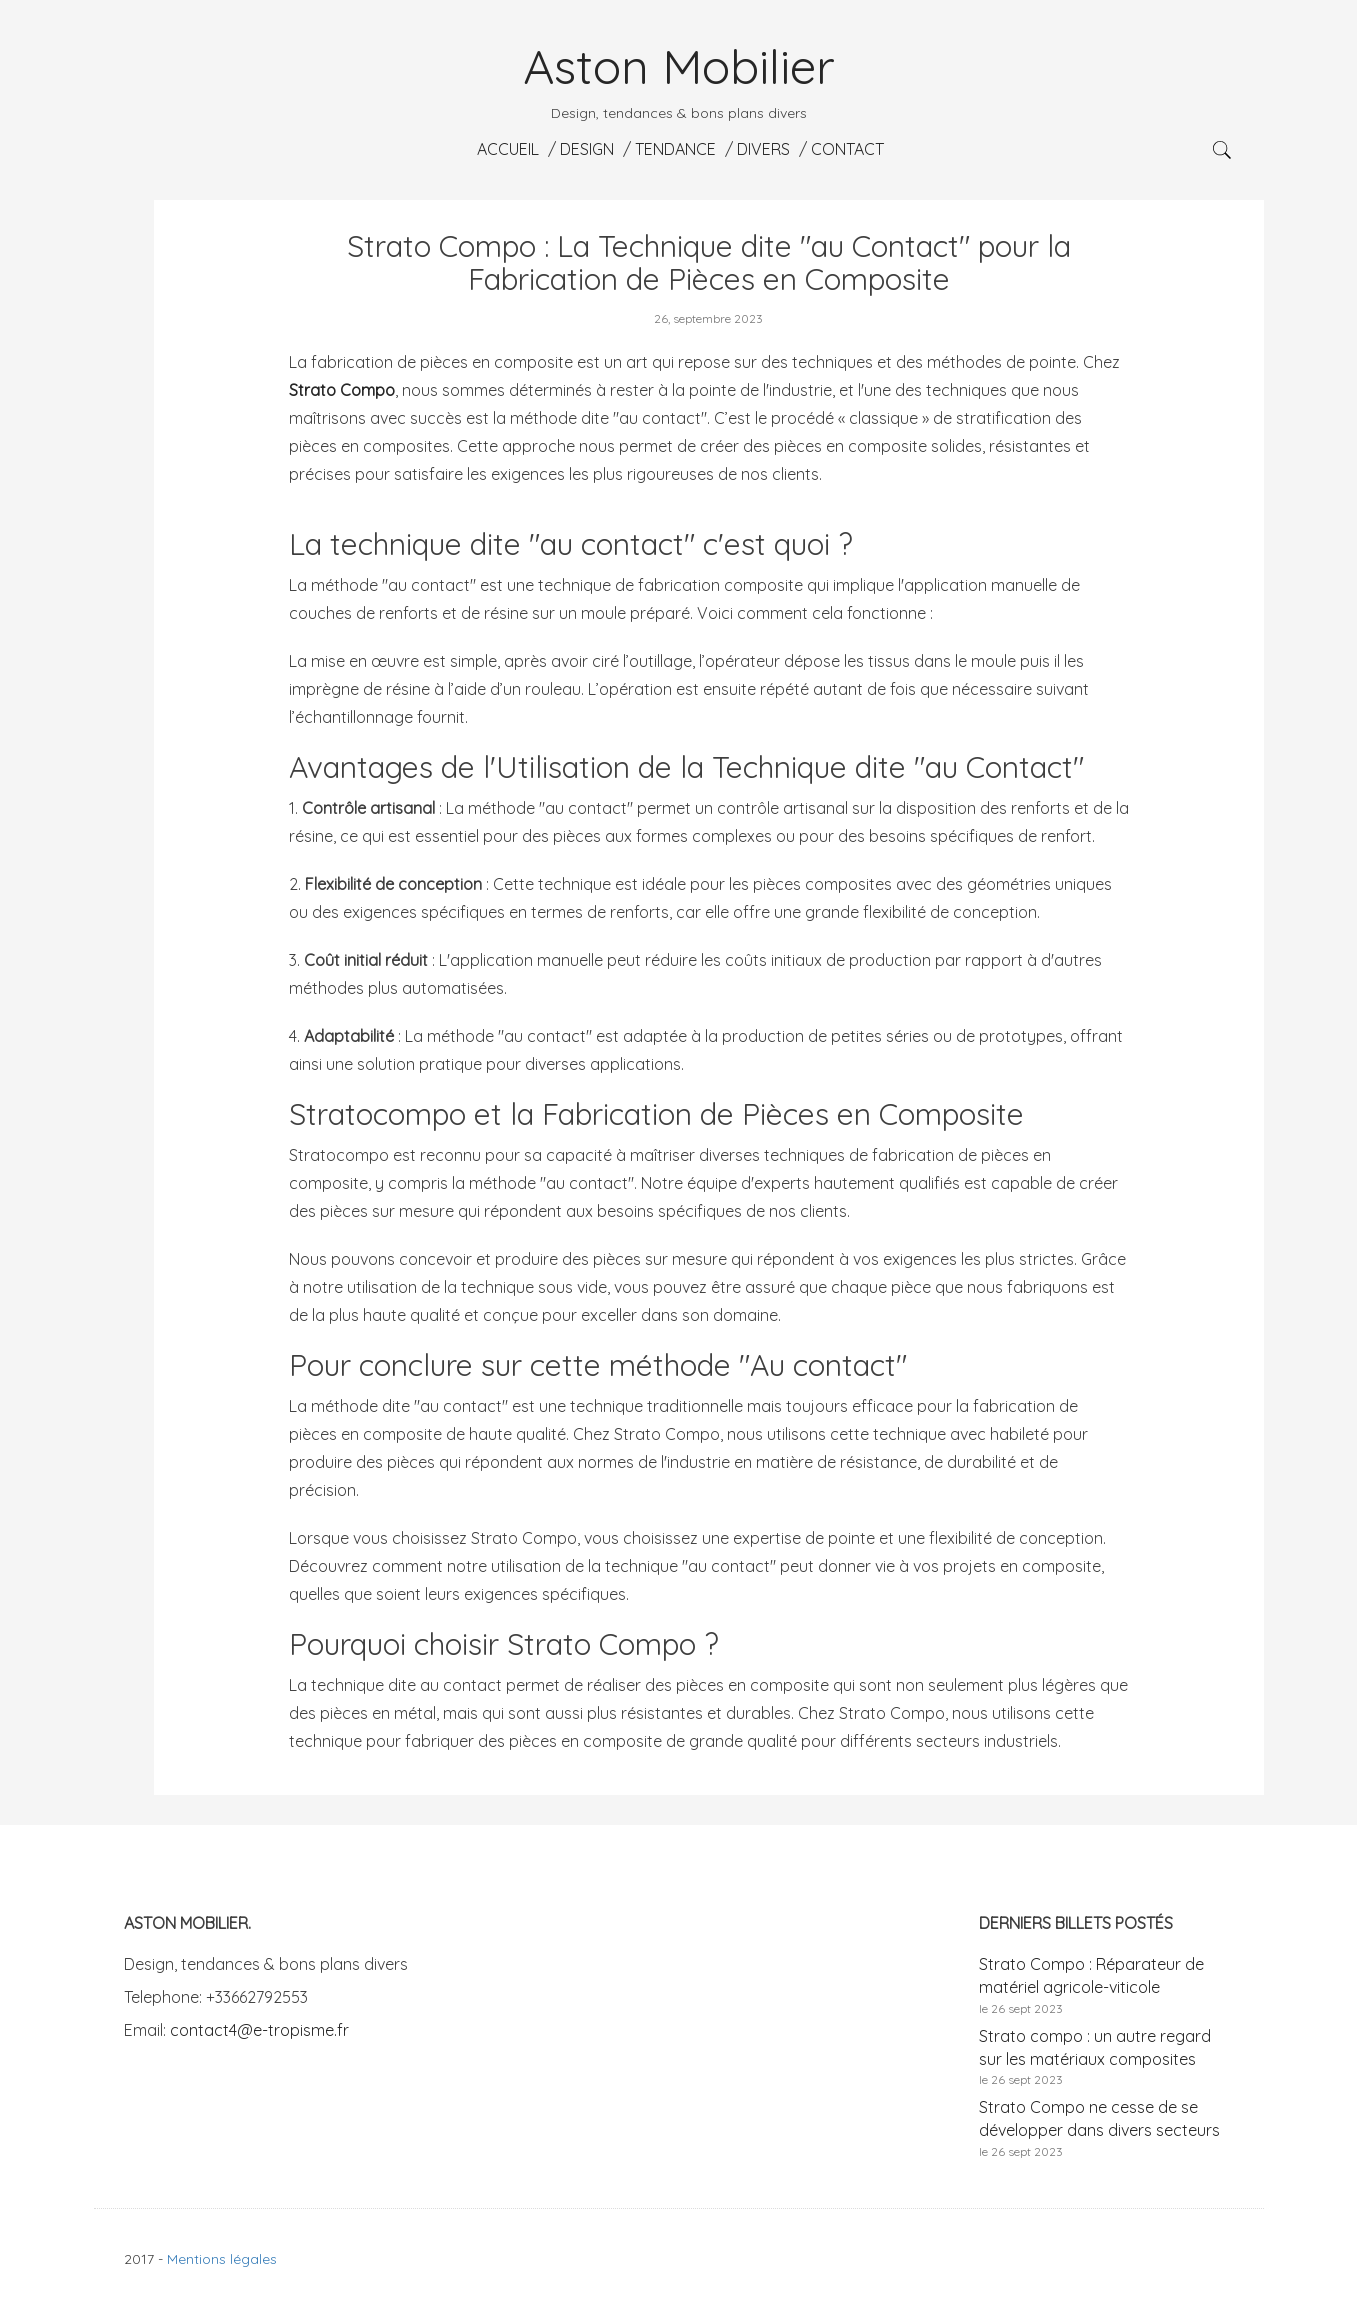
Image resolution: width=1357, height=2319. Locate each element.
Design (585, 149)
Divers (761, 149)
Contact (845, 149)
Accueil (506, 149)
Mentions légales (222, 2259)
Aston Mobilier (679, 66)
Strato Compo (342, 390)
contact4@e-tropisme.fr (259, 2030)
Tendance (673, 149)
